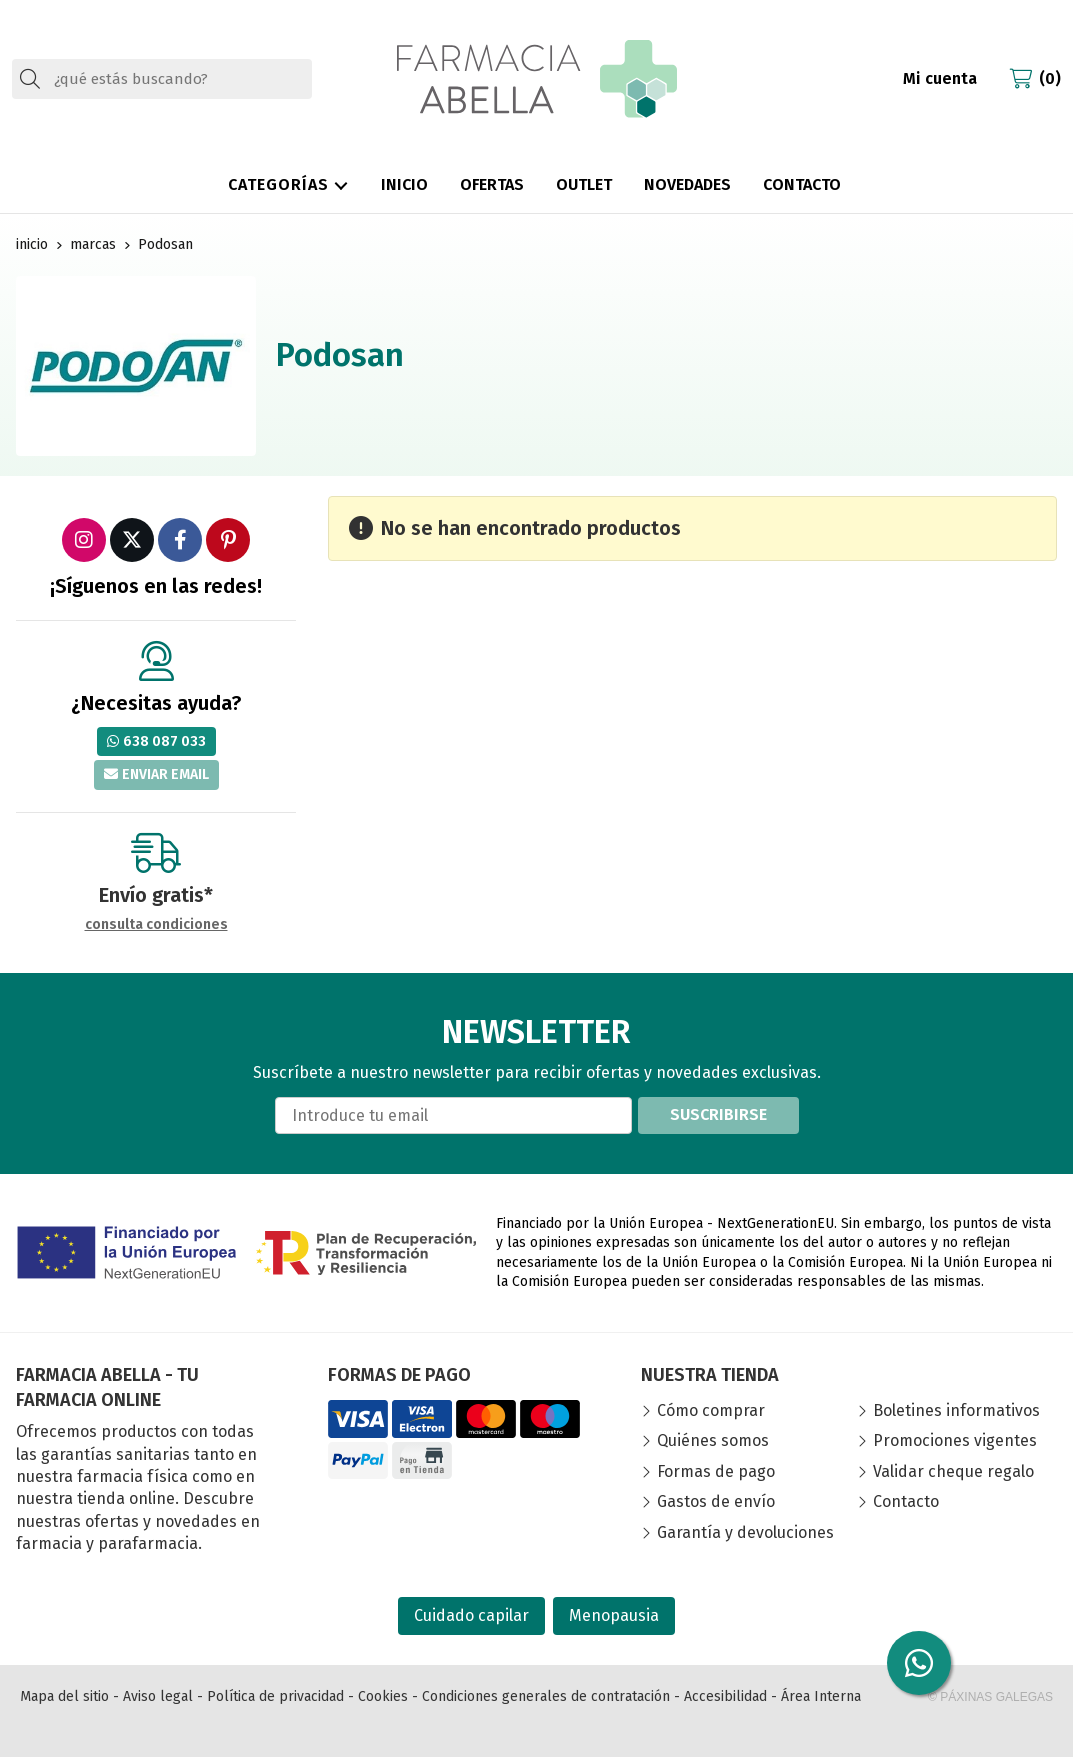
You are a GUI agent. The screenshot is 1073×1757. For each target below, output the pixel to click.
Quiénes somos (713, 1440)
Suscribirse (718, 1114)
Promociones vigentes (955, 1440)
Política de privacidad (275, 1696)
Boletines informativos (956, 1410)
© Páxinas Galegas (990, 1697)
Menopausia (614, 1615)
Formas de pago (716, 1471)
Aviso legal (158, 1696)
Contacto (906, 1501)
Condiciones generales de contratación (546, 1696)
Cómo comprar (711, 1410)
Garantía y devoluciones (745, 1532)
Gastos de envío (716, 1501)
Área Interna (821, 1696)
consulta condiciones (156, 925)
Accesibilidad (725, 1696)
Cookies (383, 1696)
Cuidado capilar (471, 1615)
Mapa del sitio (64, 1696)
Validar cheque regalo (953, 1471)
